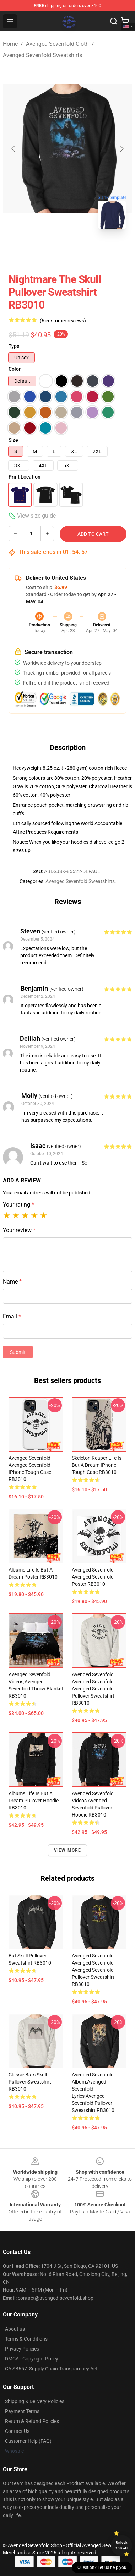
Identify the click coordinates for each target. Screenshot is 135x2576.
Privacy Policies (22, 2349)
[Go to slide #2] (86, 250)
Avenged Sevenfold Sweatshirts (42, 55)
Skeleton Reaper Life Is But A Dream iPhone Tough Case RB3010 (97, 1465)
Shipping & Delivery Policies (34, 2401)
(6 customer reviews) (63, 320)
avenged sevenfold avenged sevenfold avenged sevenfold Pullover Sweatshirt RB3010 (93, 1689)
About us (15, 2329)
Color (15, 369)
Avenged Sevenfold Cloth (57, 43)
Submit (18, 1352)
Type (14, 346)
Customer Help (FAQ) (28, 2441)
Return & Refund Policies (32, 2421)
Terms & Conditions (26, 2339)
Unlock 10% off (121, 2545)
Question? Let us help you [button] (101, 2567)
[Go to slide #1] (49, 250)
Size (13, 440)
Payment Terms (22, 2411)
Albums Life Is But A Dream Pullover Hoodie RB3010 (34, 1800)
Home (10, 43)
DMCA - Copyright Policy (31, 2359)
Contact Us (17, 2431)
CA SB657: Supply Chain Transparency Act (51, 2368)
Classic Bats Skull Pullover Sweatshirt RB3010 (30, 2082)
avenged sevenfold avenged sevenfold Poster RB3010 (93, 1577)
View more (67, 1850)
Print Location (24, 477)
